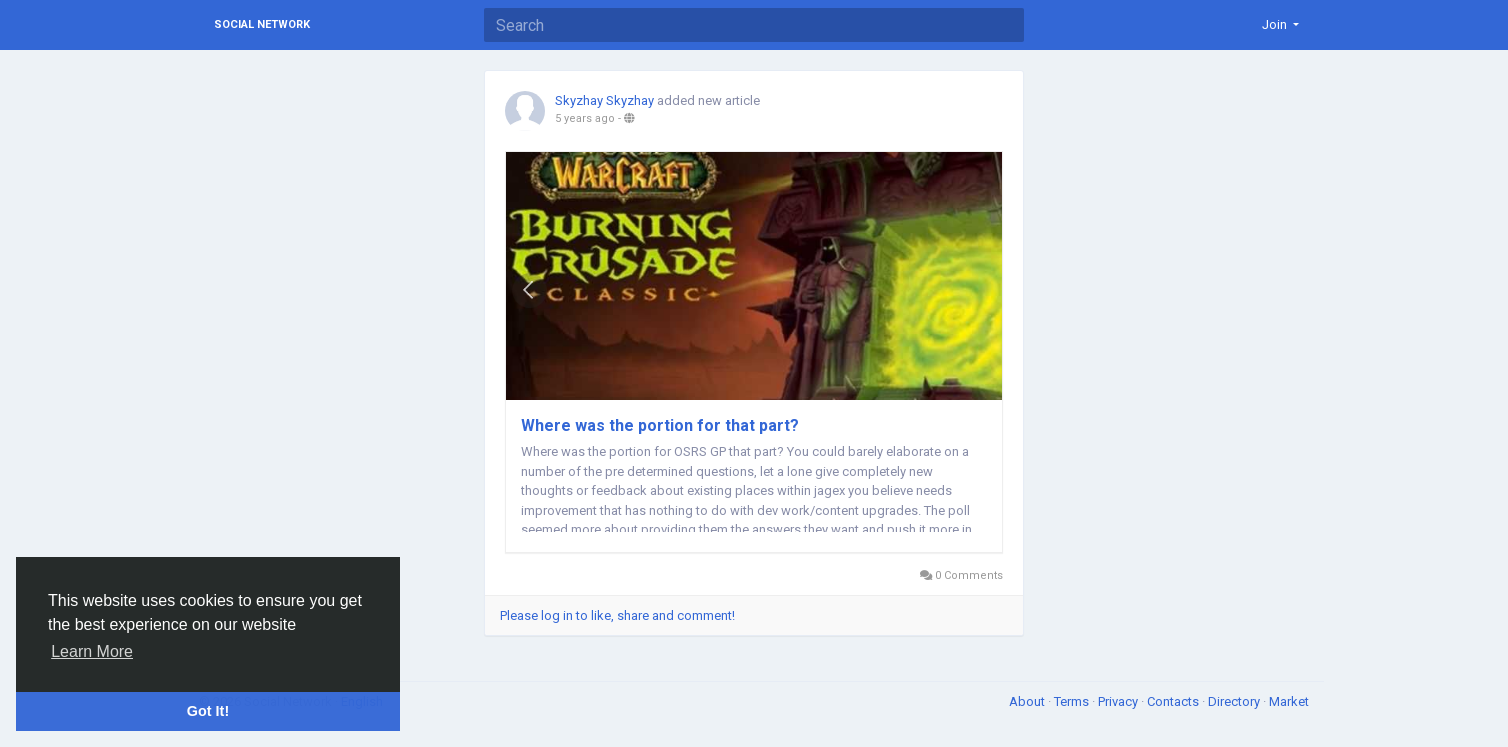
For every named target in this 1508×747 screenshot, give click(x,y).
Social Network (262, 24)
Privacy (1119, 701)
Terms (1073, 701)
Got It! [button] (208, 711)
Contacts (1174, 701)
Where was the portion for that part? (660, 425)
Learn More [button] (92, 651)
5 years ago (585, 118)
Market (1289, 701)
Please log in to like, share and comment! (617, 615)
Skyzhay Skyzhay (604, 100)
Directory (1235, 701)
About (1028, 701)
